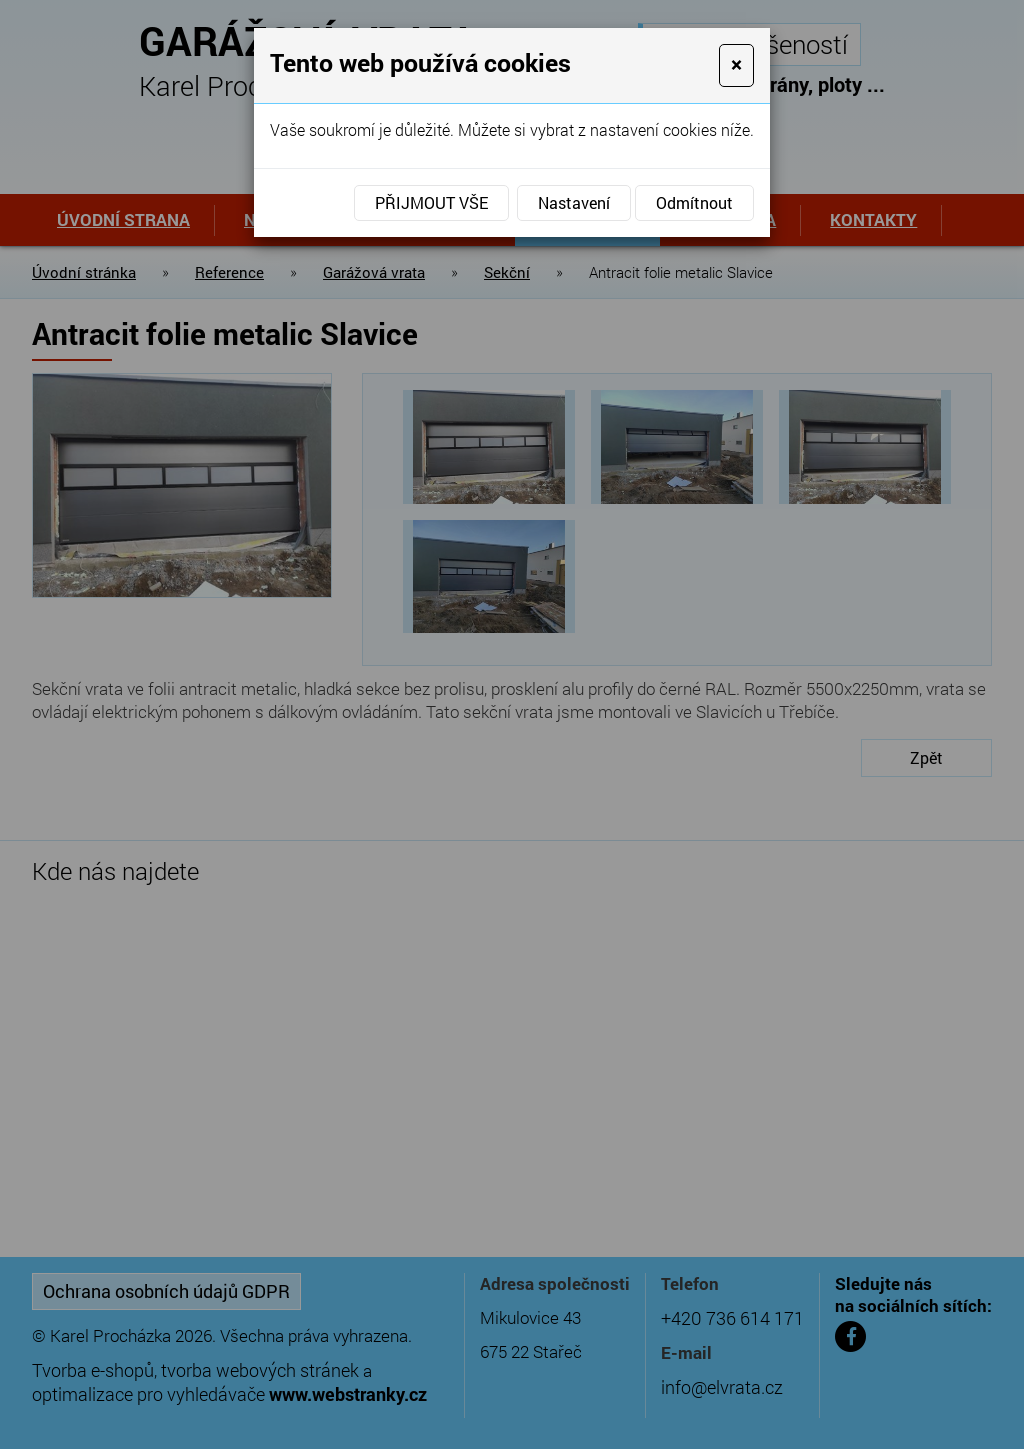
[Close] (736, 65)
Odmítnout (694, 202)
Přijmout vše (431, 202)
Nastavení (574, 202)
